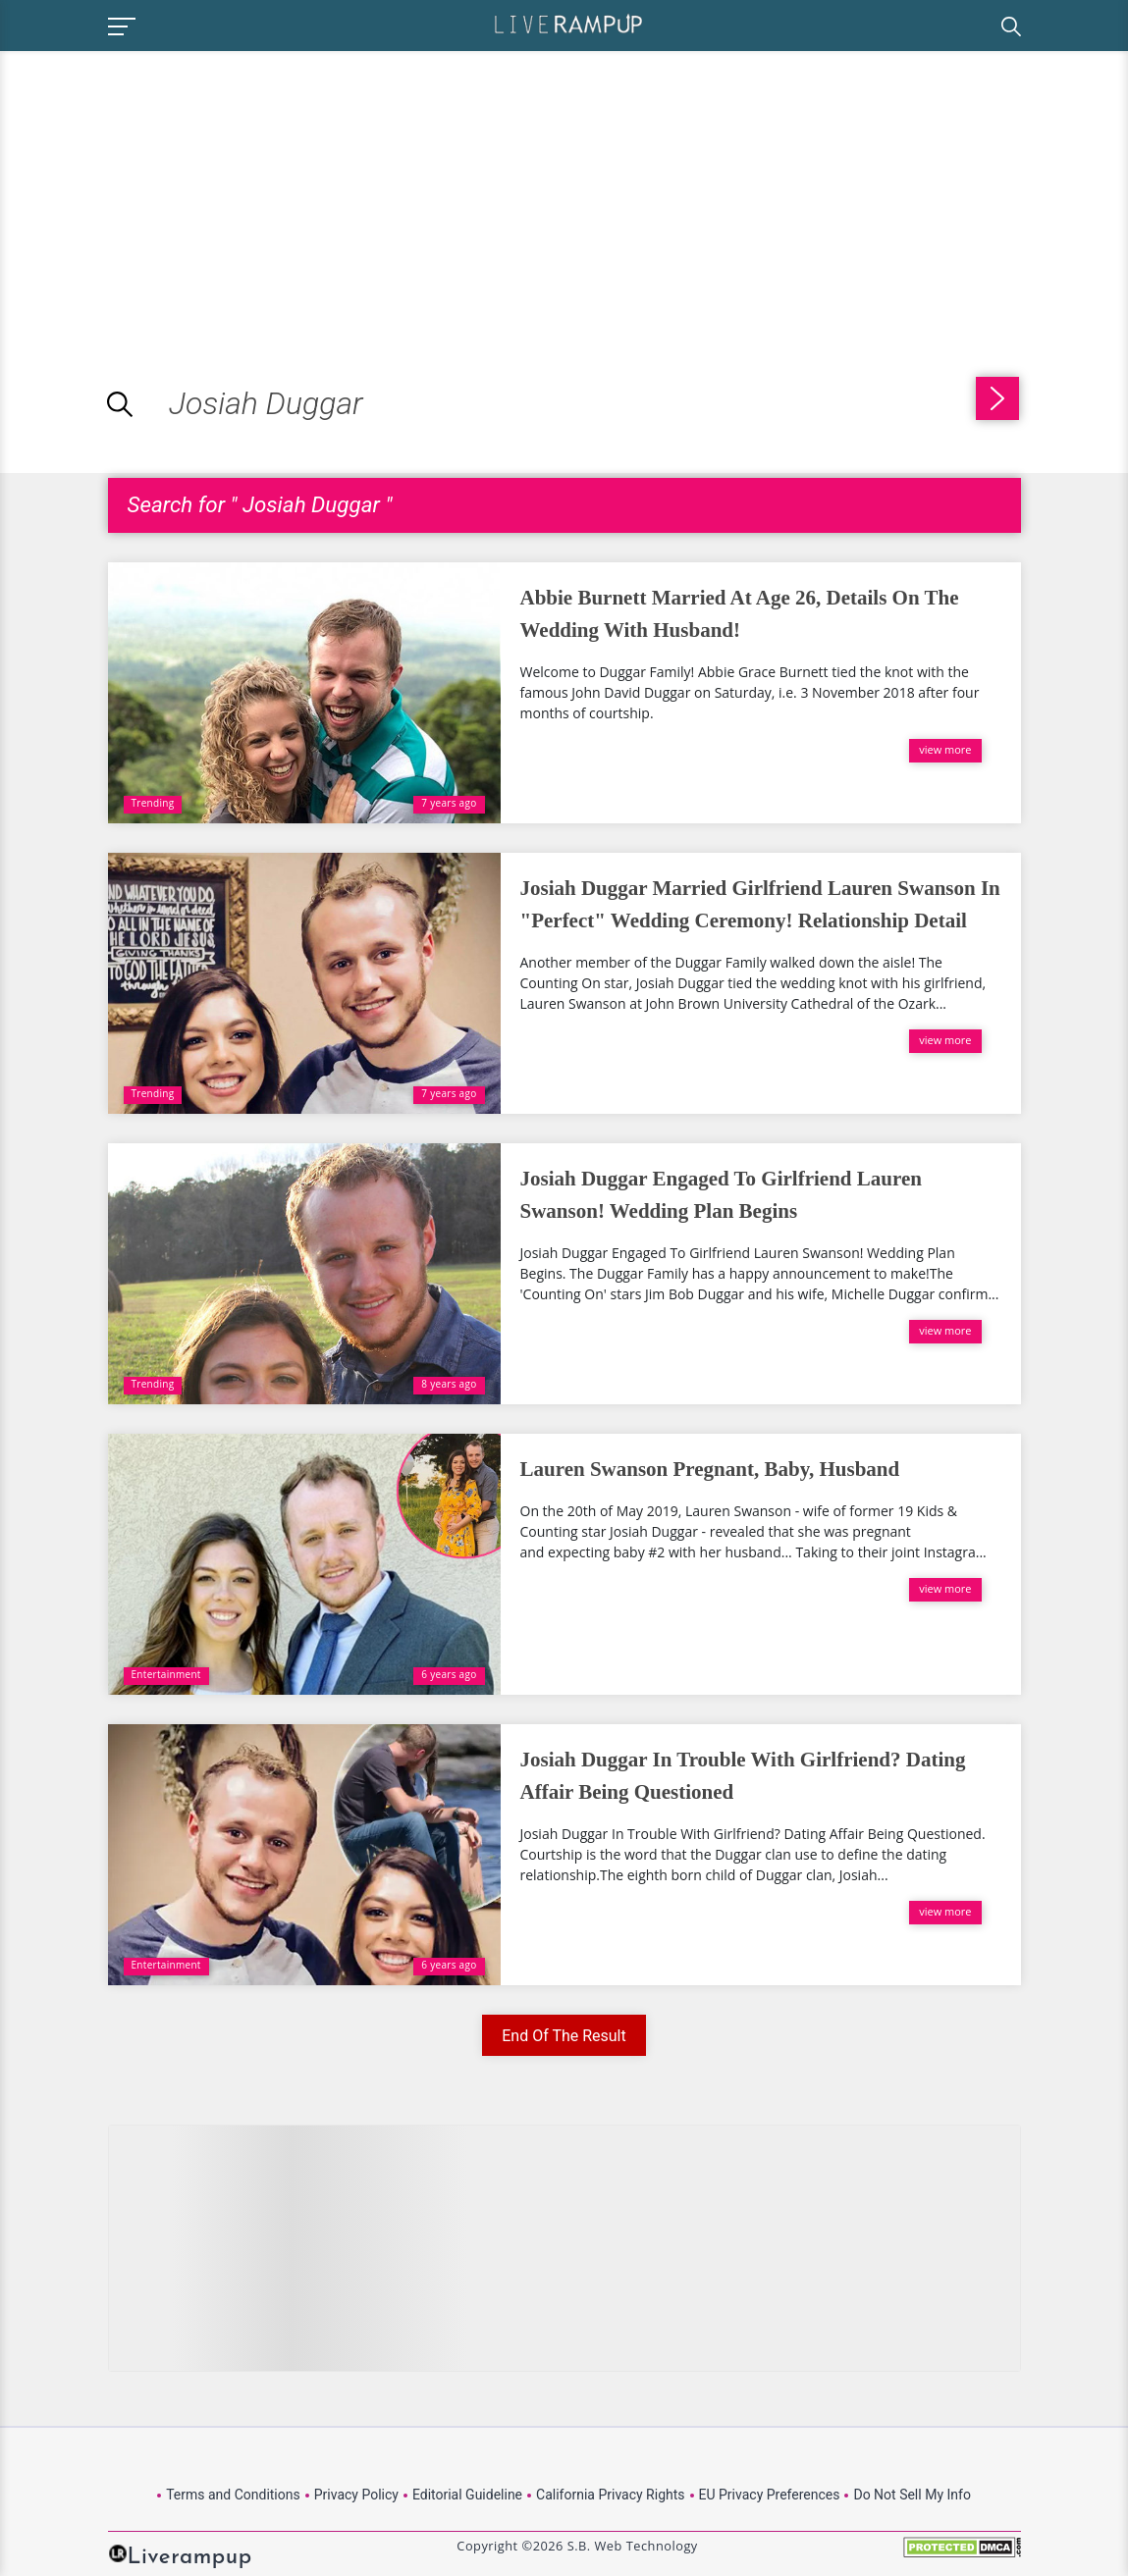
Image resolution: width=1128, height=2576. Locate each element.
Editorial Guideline (467, 2494)
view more (945, 749)
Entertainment (166, 1674)
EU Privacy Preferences (769, 2494)
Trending (153, 803)
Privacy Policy (356, 2494)
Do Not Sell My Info (911, 2494)
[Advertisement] (165, 188)
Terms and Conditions (233, 2494)
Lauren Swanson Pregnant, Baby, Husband (710, 1469)
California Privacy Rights (610, 2494)
